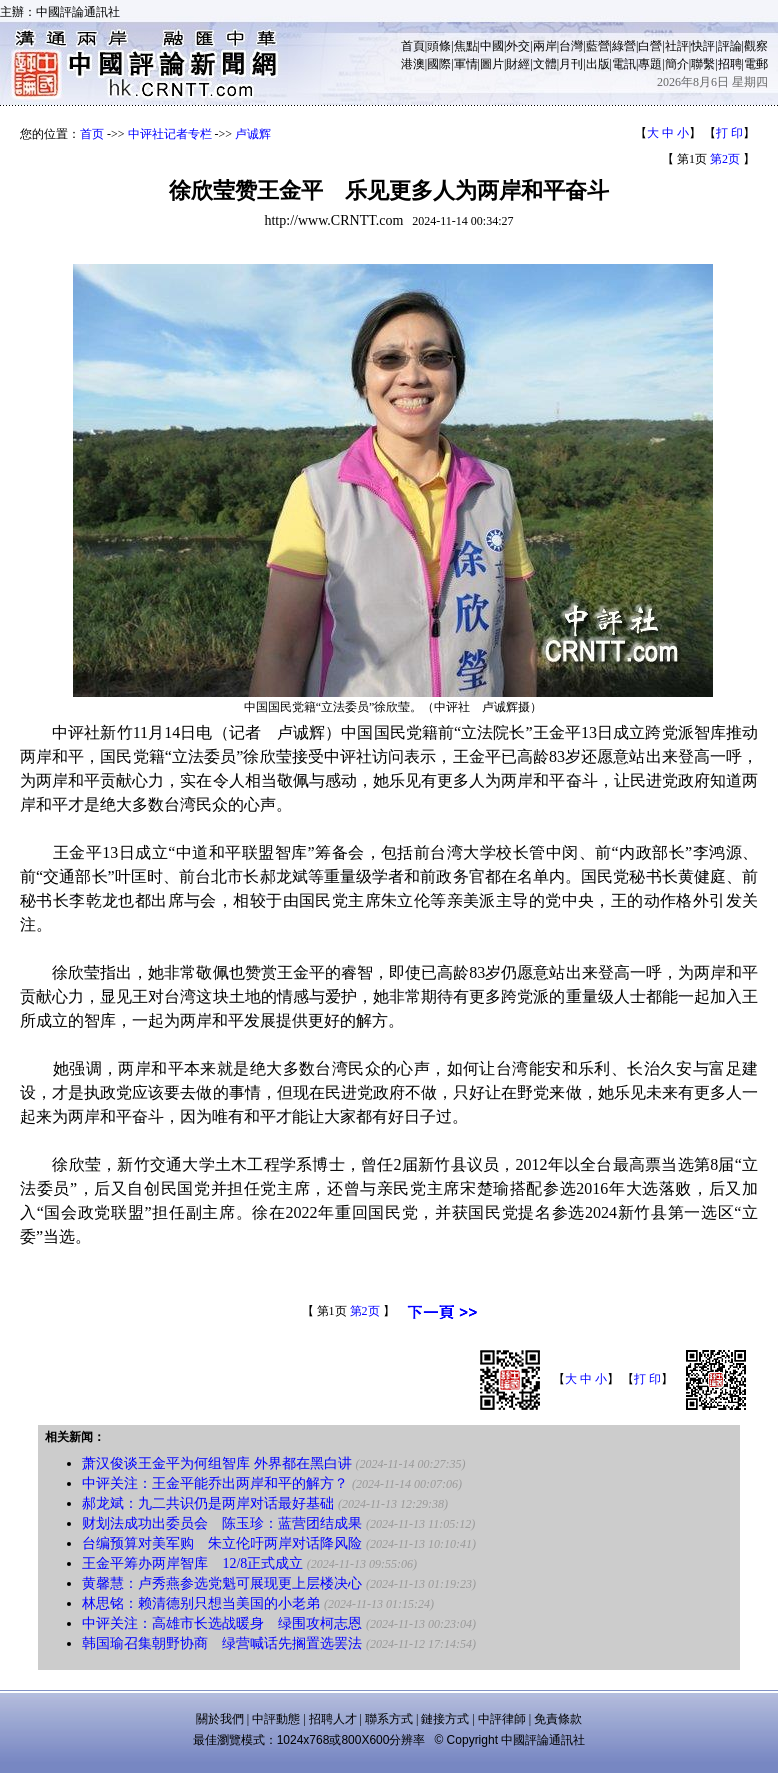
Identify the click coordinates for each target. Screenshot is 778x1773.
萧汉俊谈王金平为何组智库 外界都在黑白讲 (217, 1463)
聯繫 (703, 64)
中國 (492, 46)
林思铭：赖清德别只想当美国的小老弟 (201, 1603)
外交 (518, 46)
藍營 (598, 46)
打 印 (729, 133)
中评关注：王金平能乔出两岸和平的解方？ (215, 1483)
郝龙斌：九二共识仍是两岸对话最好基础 (208, 1503)
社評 (677, 46)
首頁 (413, 46)
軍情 (466, 64)
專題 (650, 64)
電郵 (756, 64)
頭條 (439, 46)
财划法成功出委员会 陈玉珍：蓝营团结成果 (222, 1523)
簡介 (677, 64)
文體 (545, 64)
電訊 (624, 64)
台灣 (571, 46)
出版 (598, 64)
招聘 (730, 64)
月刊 (571, 64)
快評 (703, 46)
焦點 (466, 46)
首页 (92, 134)
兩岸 (545, 46)
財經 (518, 64)
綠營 (624, 46)
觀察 (756, 46)
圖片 (492, 64)
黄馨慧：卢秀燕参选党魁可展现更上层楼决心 (222, 1583)
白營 (650, 46)
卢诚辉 (253, 134)
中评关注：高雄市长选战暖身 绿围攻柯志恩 (222, 1623)
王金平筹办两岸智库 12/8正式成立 (192, 1563)
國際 (439, 64)
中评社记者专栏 (170, 134)
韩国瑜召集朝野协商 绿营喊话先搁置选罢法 (222, 1643)
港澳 (413, 64)
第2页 (725, 159)
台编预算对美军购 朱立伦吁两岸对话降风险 (222, 1543)
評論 (730, 46)
